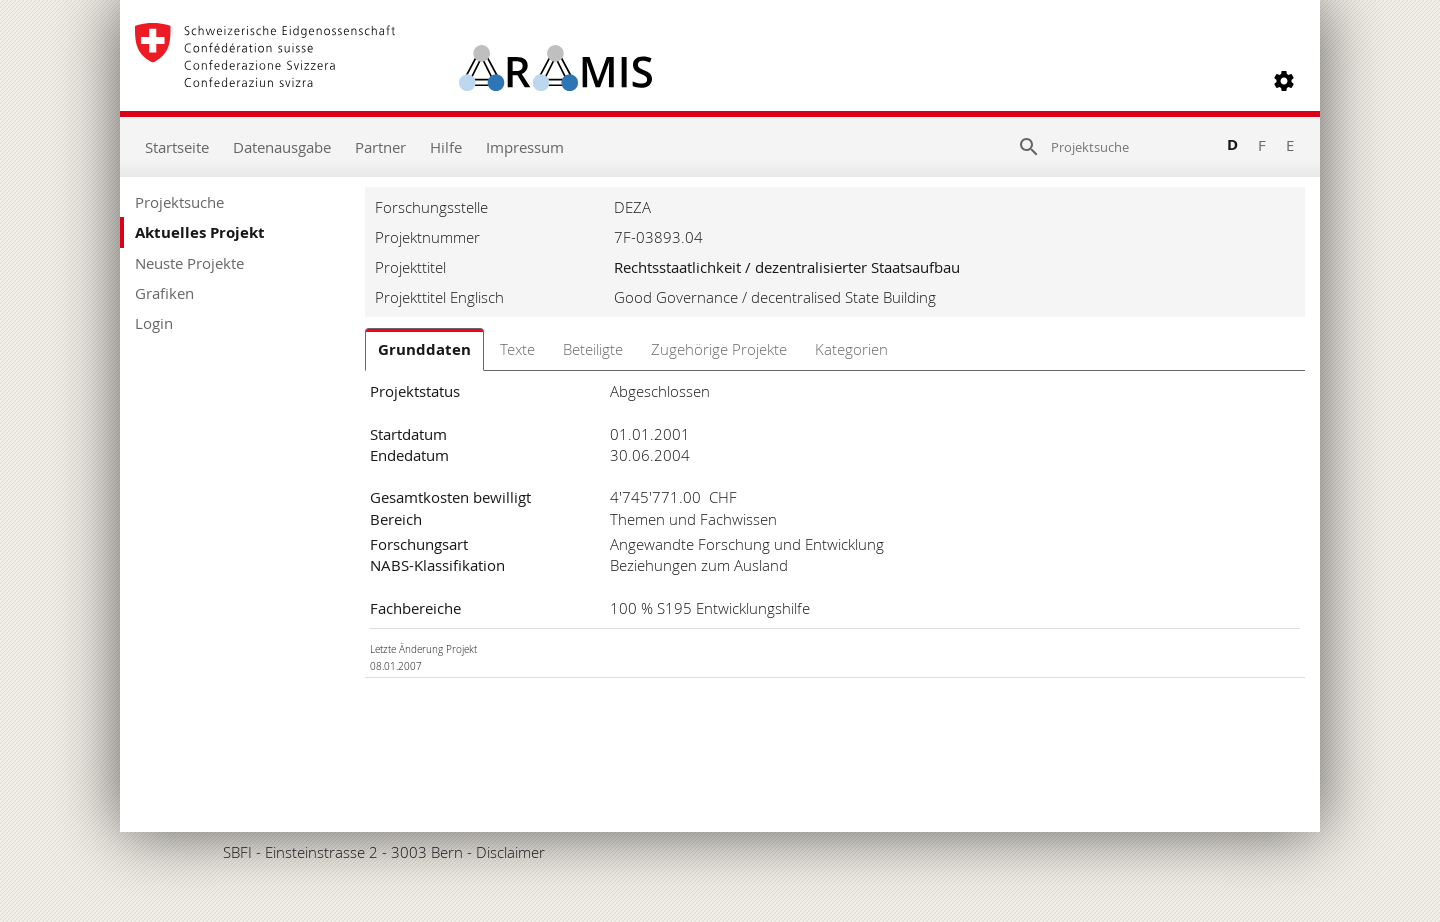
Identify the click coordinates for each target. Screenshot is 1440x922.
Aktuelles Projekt (200, 232)
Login (154, 323)
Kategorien (851, 349)
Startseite (177, 147)
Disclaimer (510, 852)
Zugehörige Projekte (719, 349)
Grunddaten (424, 349)
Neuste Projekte (189, 263)
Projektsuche (179, 202)
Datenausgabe (282, 147)
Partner (380, 147)
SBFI (237, 852)
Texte (517, 349)
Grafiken (164, 293)
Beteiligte (593, 349)
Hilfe (446, 147)
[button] (1284, 81)
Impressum (525, 147)
